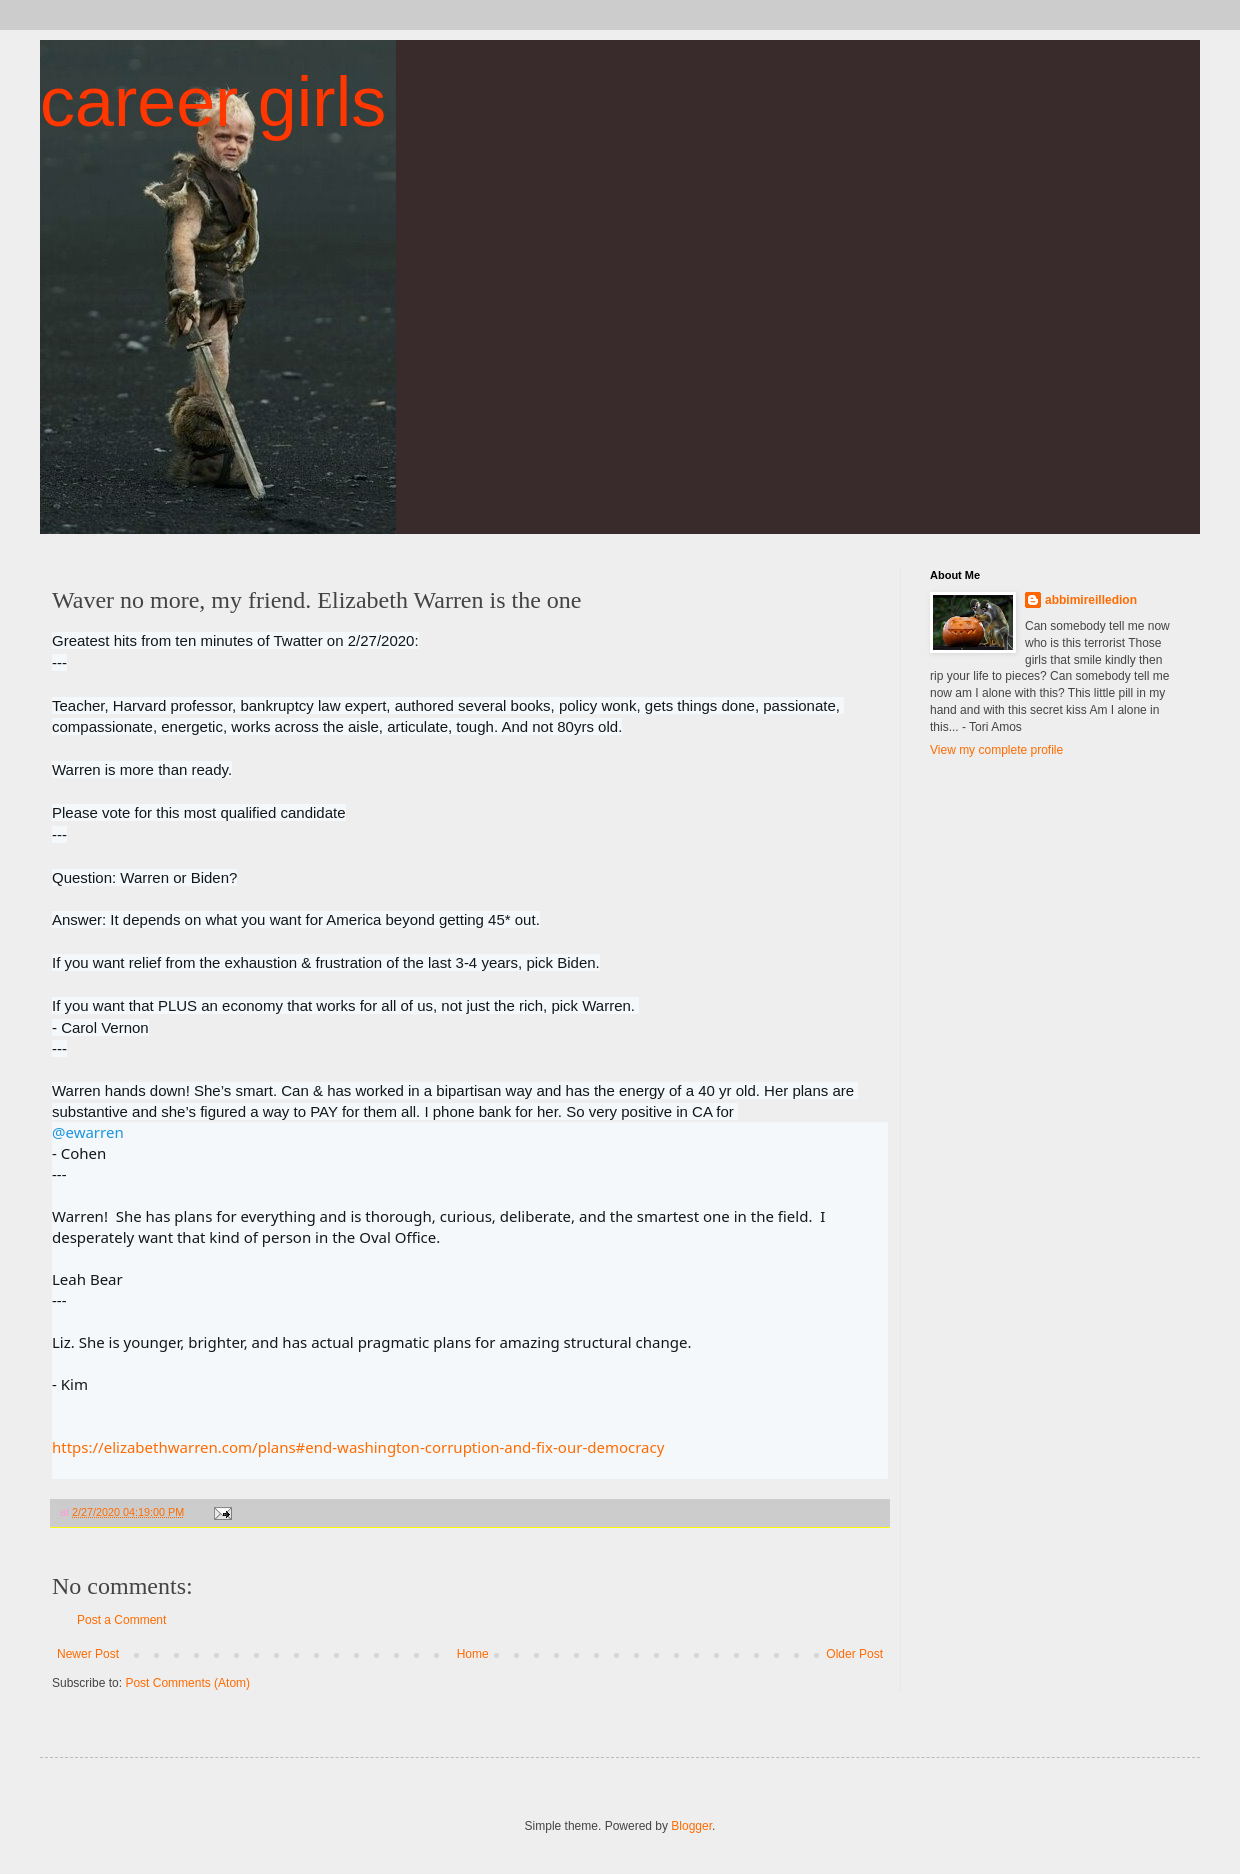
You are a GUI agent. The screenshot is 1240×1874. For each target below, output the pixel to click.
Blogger (691, 1826)
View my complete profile (996, 750)
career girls (213, 102)
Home (473, 1654)
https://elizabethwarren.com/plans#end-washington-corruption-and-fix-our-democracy (358, 1447)
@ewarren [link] (88, 1132)
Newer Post (88, 1654)
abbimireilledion (1091, 600)
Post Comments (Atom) (187, 1683)
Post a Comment (121, 1620)
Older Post (854, 1654)
